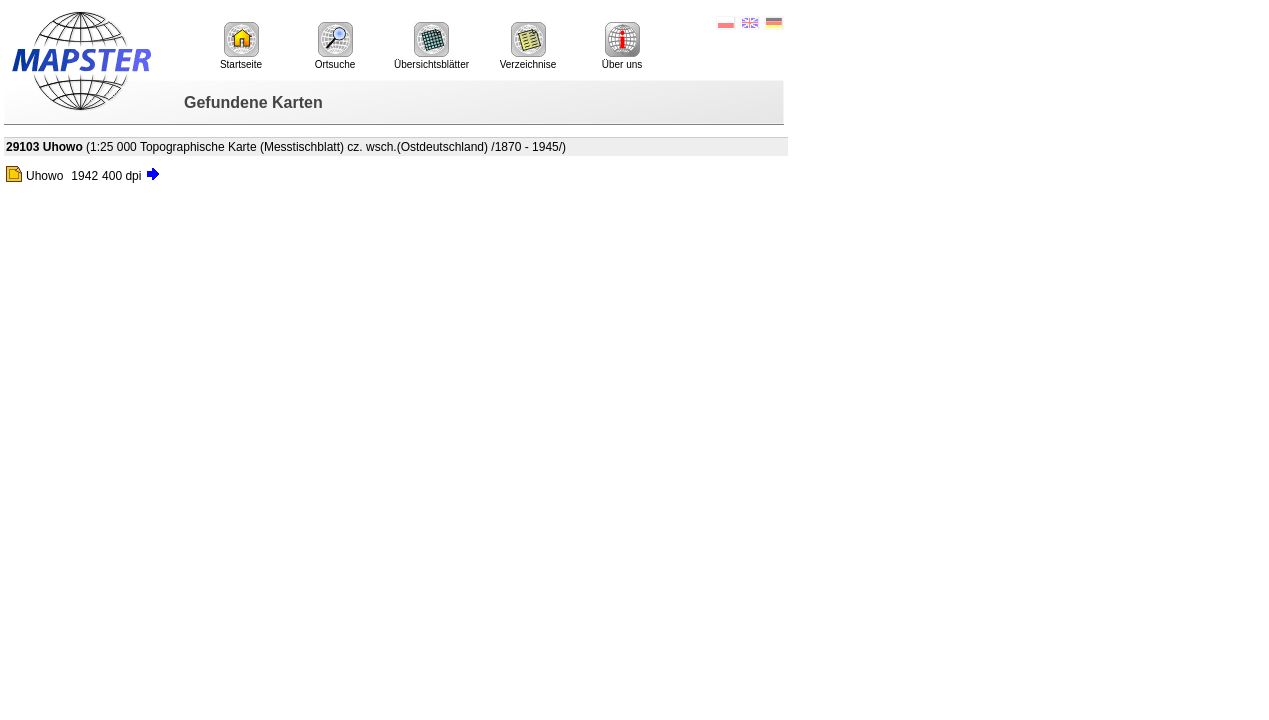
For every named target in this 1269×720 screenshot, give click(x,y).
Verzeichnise (528, 46)
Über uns (622, 46)
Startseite (241, 46)
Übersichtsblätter (431, 46)
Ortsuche (335, 46)
